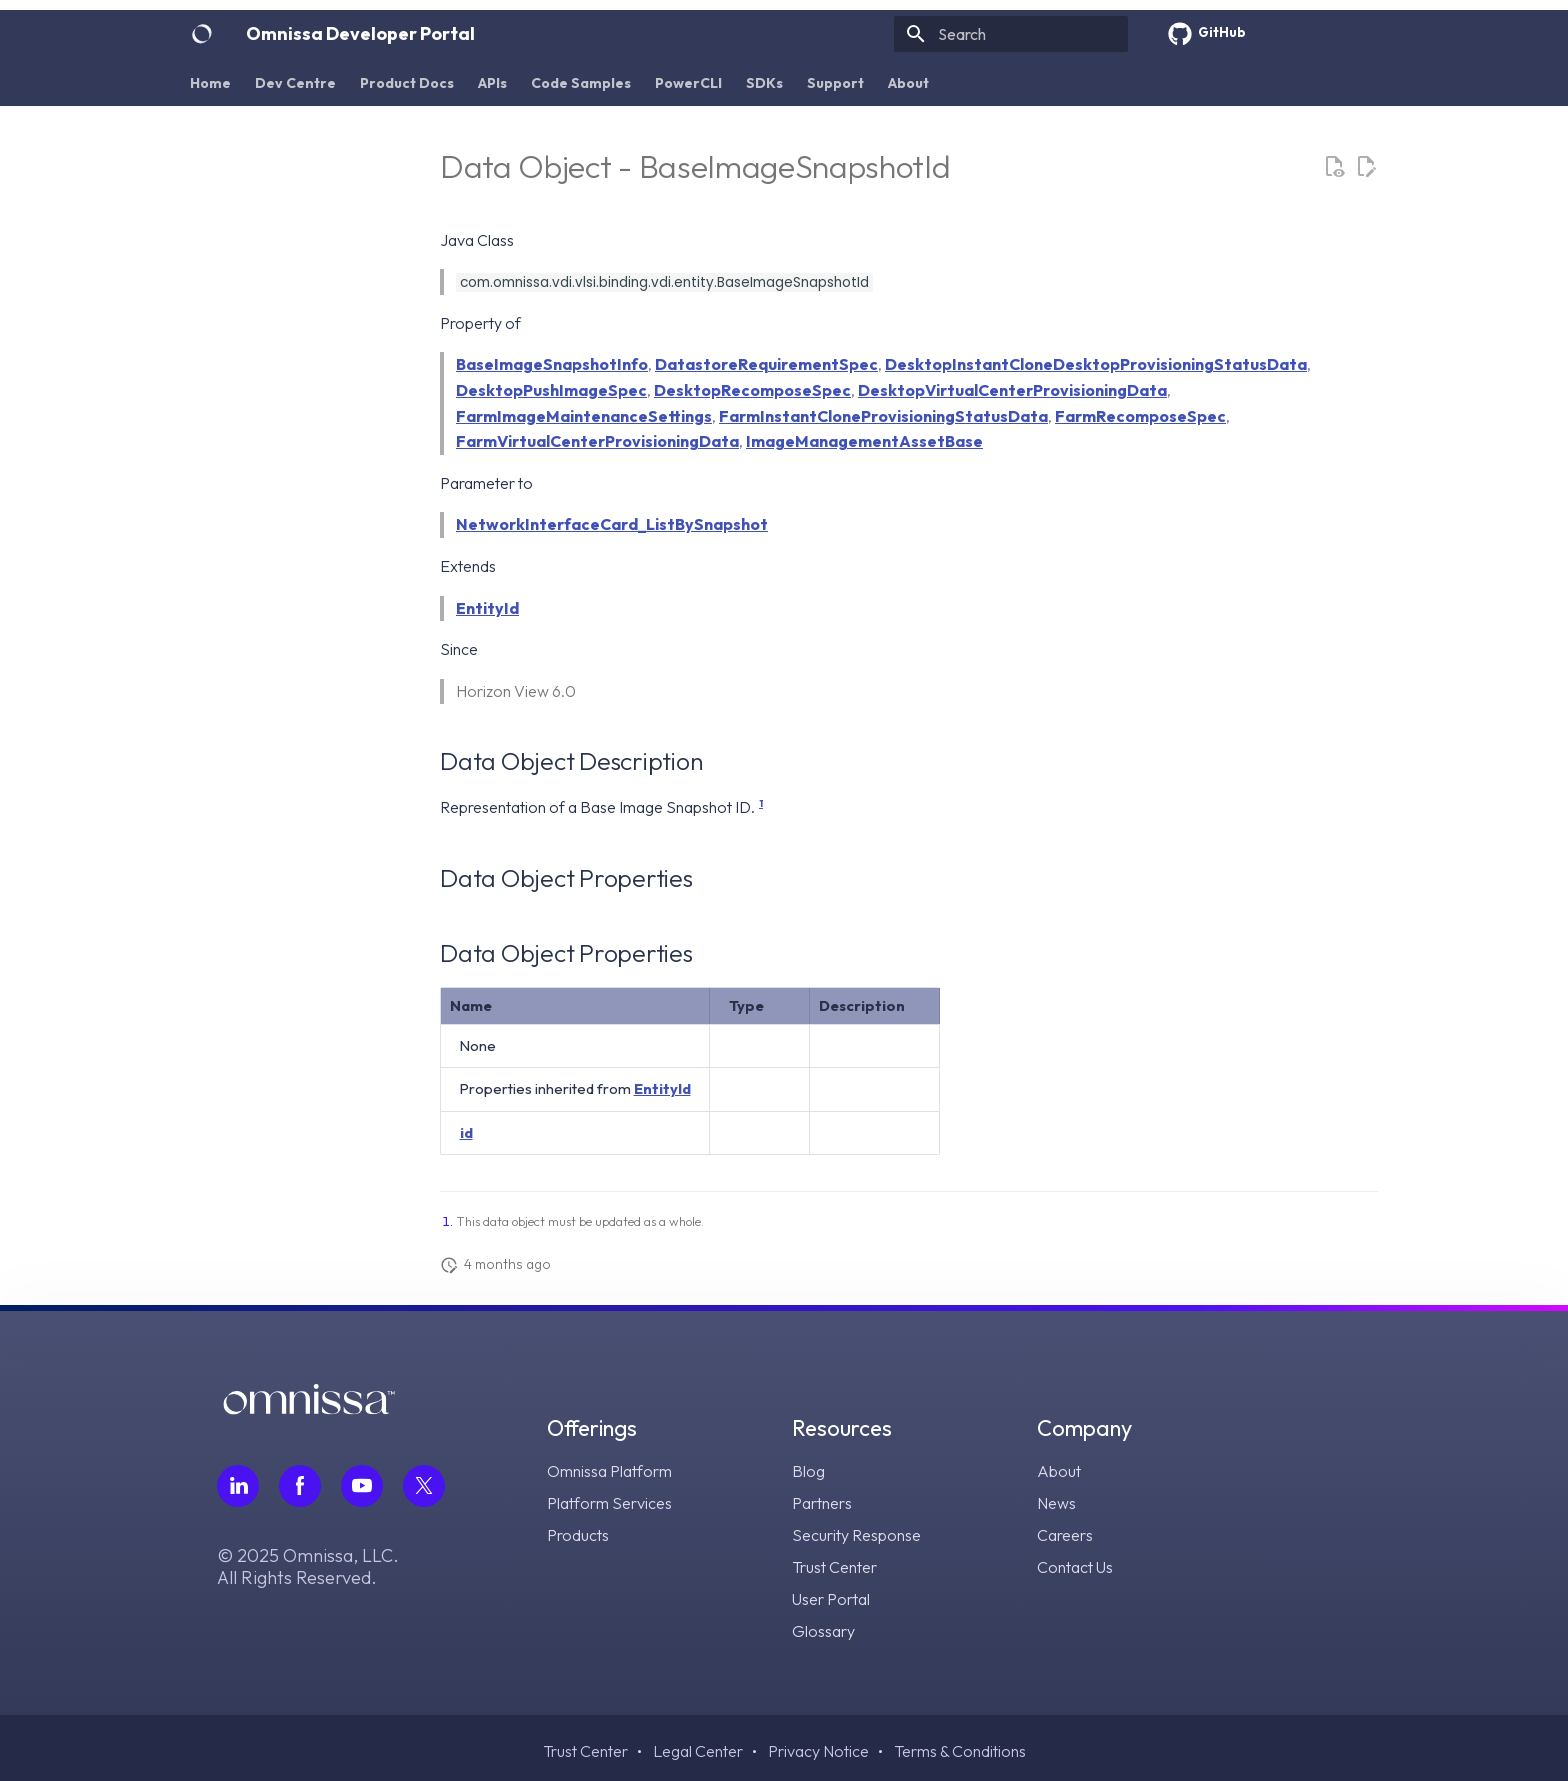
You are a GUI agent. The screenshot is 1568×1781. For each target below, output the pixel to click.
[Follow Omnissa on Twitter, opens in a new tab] (424, 1486)
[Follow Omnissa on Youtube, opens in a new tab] (362, 1486)
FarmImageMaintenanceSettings (584, 416)
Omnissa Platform (609, 1471)
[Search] (1011, 34)
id (466, 1132)
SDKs (764, 83)
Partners (822, 1503)
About (908, 83)
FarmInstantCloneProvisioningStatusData (883, 416)
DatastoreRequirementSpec (766, 364)
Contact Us (1075, 1567)
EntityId (487, 608)
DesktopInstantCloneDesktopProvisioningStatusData (1096, 364)
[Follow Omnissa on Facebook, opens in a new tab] (300, 1486)
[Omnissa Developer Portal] (202, 34)
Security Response (856, 1535)
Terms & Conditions (960, 1751)
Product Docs (407, 83)
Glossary (823, 1631)
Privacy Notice (818, 1751)
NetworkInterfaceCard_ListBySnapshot (612, 524)
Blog (808, 1471)
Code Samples (581, 83)
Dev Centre (295, 83)
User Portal (831, 1599)
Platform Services (609, 1503)
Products (578, 1535)
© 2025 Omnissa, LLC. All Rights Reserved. (308, 1567)
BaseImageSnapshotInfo (552, 364)
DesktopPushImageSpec (551, 390)
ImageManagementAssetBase (864, 441)
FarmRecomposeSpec (1140, 416)
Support (835, 83)
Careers (1065, 1535)
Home (210, 83)
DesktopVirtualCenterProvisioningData (1012, 390)
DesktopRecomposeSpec (752, 390)
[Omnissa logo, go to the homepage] (309, 1408)
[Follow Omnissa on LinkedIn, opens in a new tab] (238, 1486)
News (1056, 1503)
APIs (492, 83)
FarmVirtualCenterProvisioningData (597, 441)
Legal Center (698, 1751)
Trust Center (834, 1567)
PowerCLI (688, 83)
